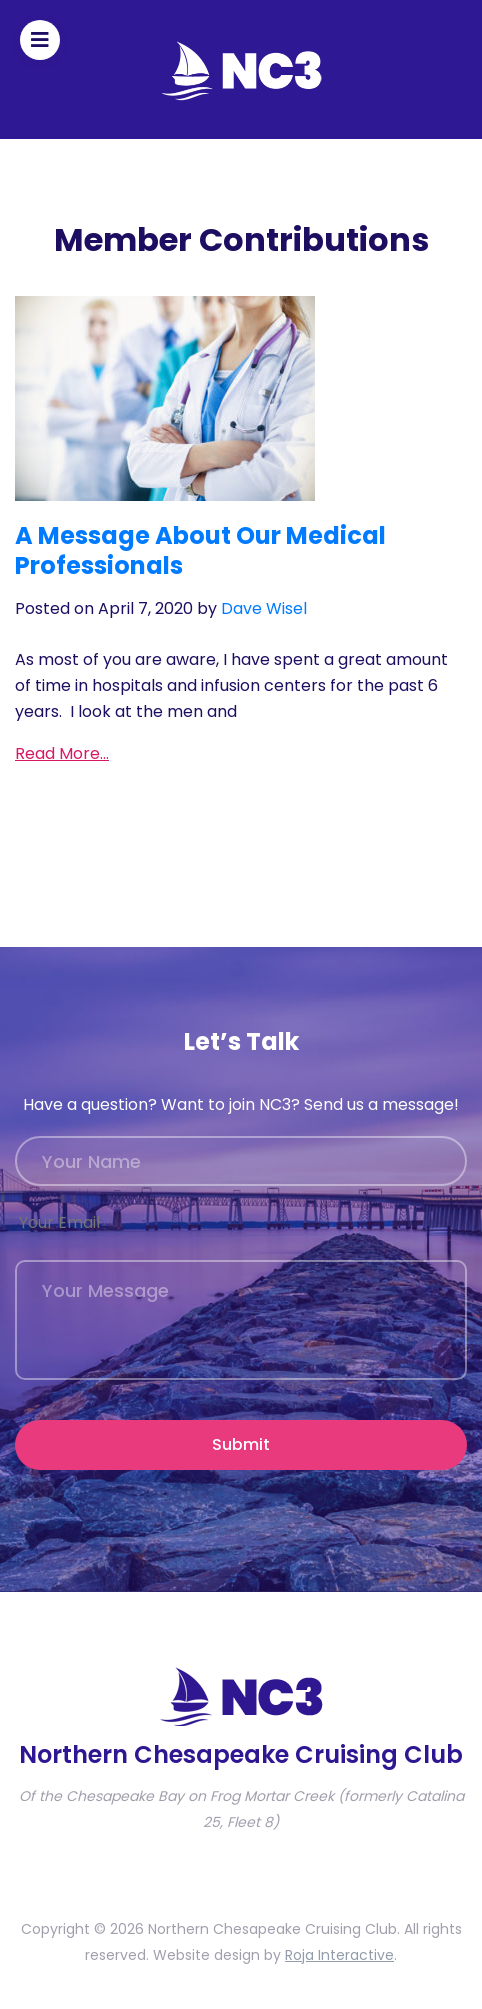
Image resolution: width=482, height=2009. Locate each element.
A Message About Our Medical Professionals (200, 550)
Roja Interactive (339, 1955)
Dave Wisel (264, 608)
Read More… (62, 753)
